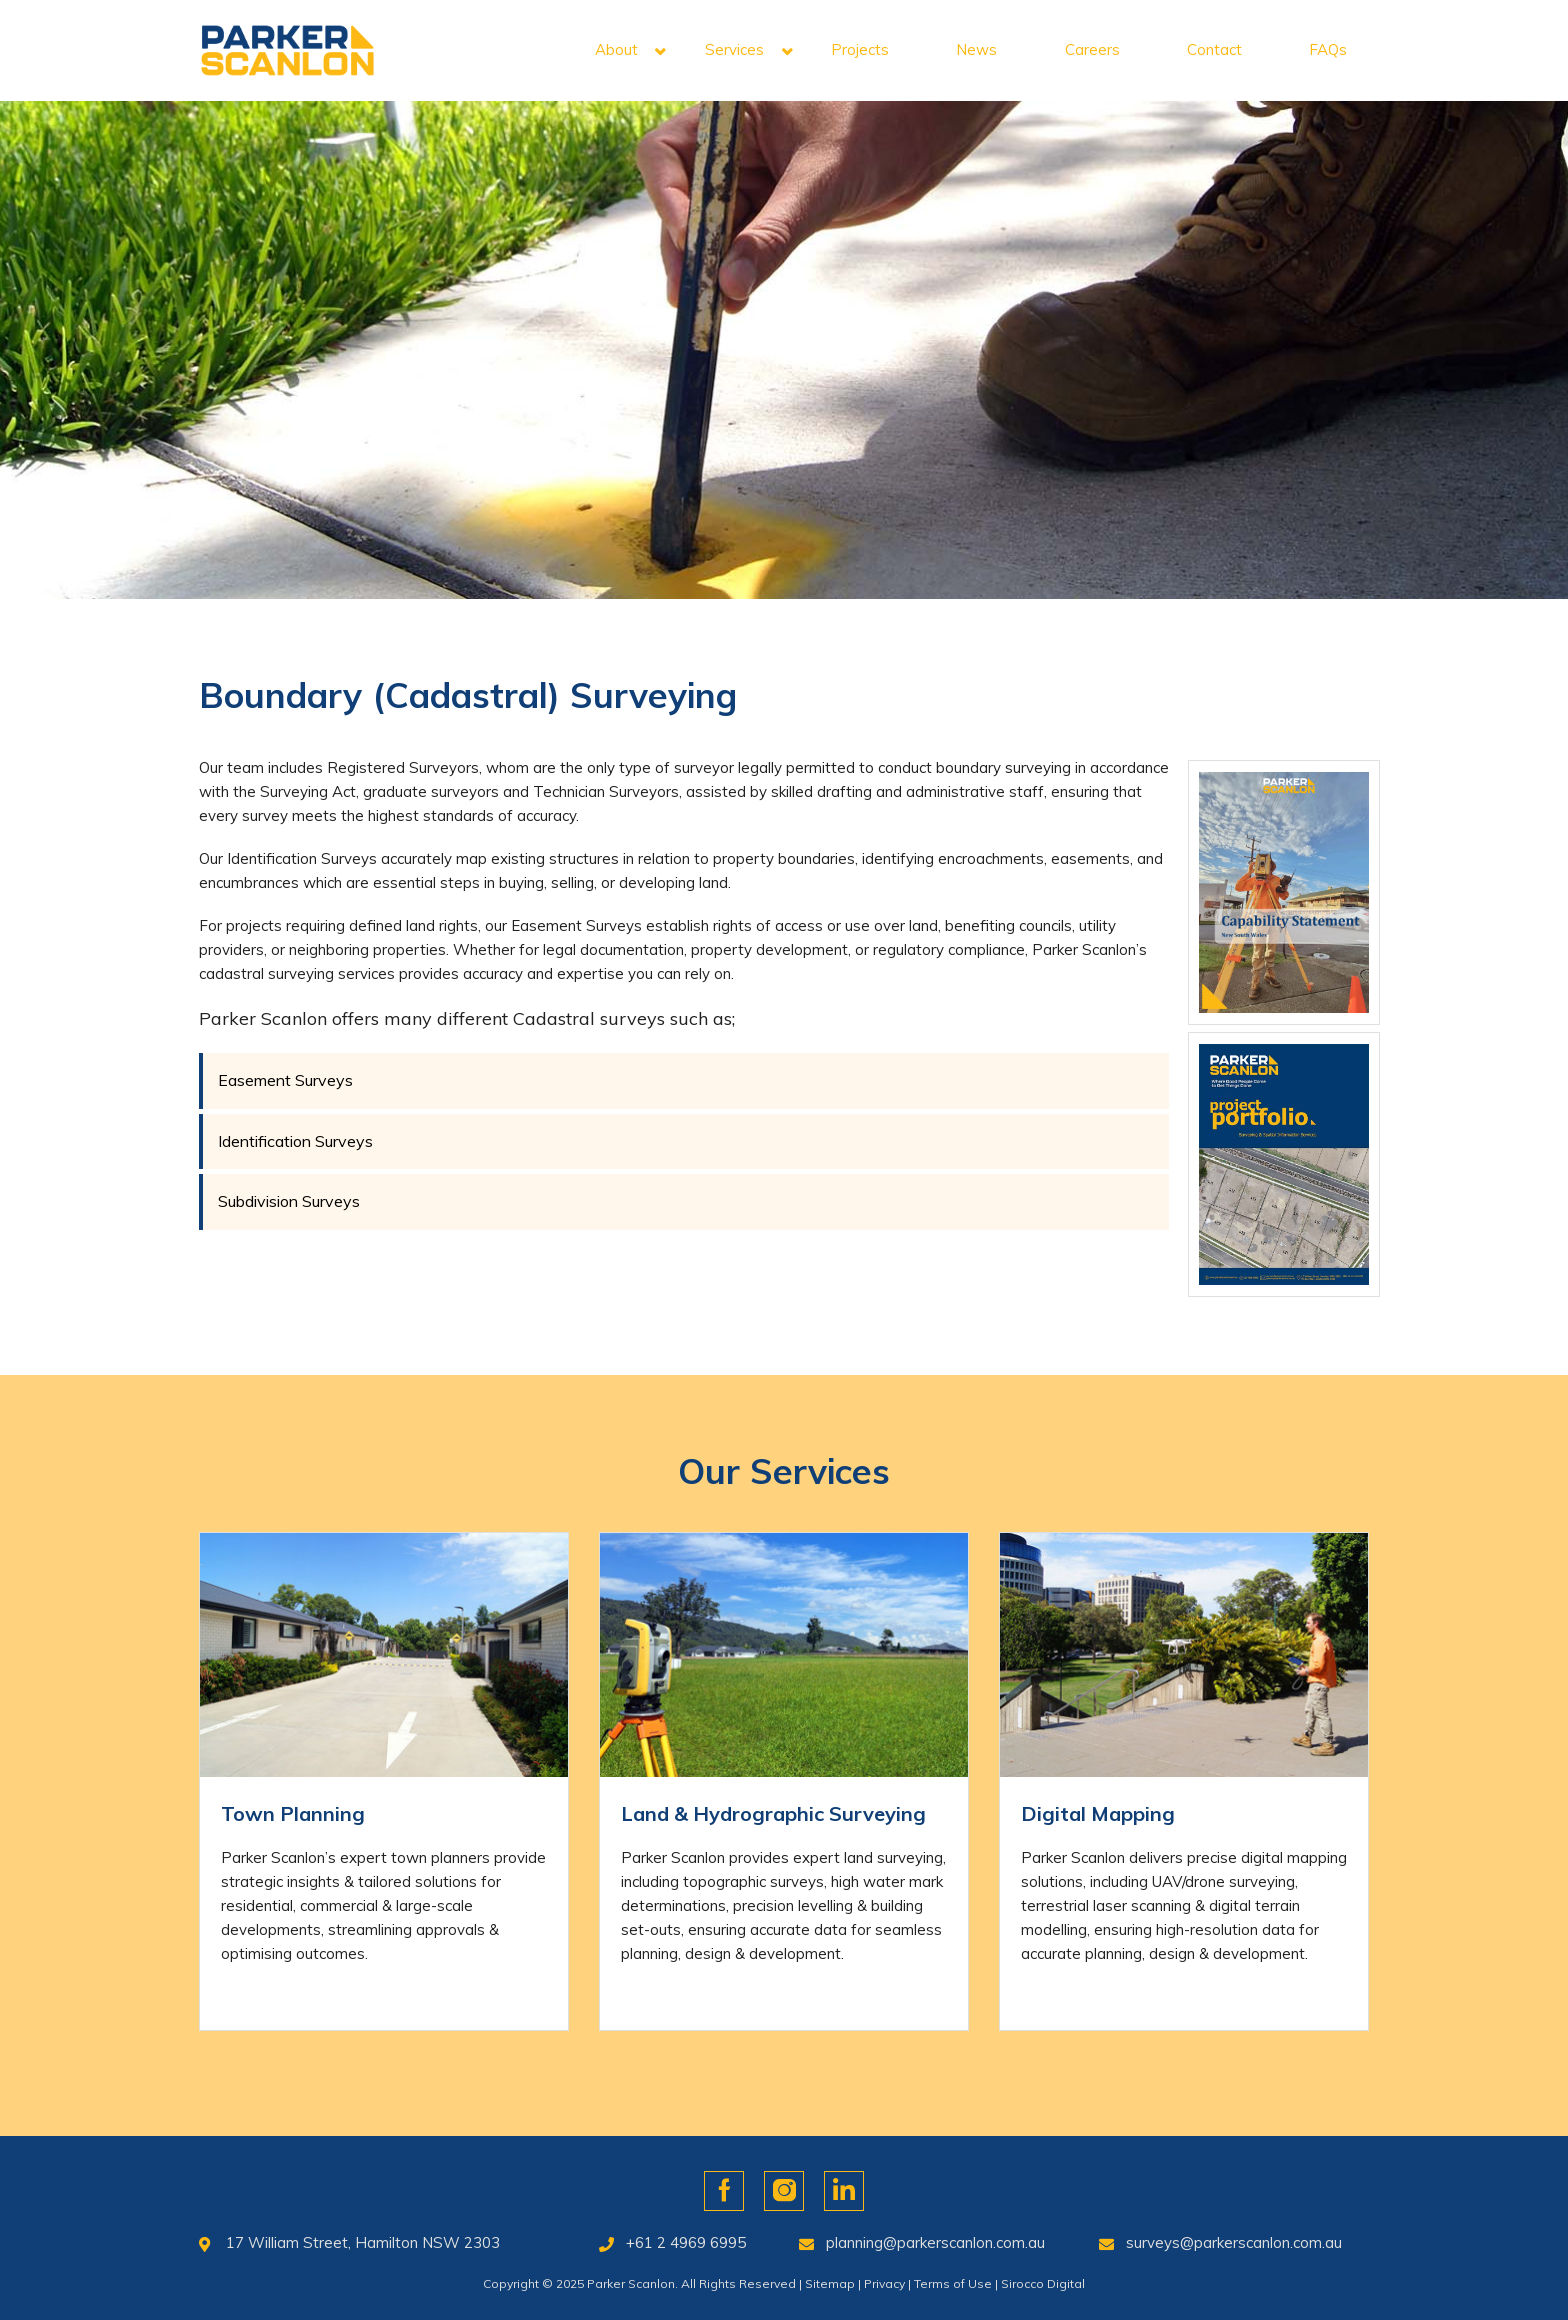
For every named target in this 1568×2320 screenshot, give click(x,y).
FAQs (1328, 49)
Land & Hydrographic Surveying (773, 1813)
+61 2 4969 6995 (686, 2242)
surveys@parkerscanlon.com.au (1234, 2242)
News (976, 49)
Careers (1092, 49)
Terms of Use (953, 2283)
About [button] (616, 49)
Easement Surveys (285, 1080)
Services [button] (734, 49)
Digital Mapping (1098, 1813)
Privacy (884, 2283)
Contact (1214, 49)
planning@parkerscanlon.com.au (935, 2242)
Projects (860, 49)
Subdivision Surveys (289, 1201)
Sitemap (830, 2283)
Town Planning (293, 1813)
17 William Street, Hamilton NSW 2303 (363, 2242)
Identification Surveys (295, 1141)
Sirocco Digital (1043, 2283)
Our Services (784, 1471)
